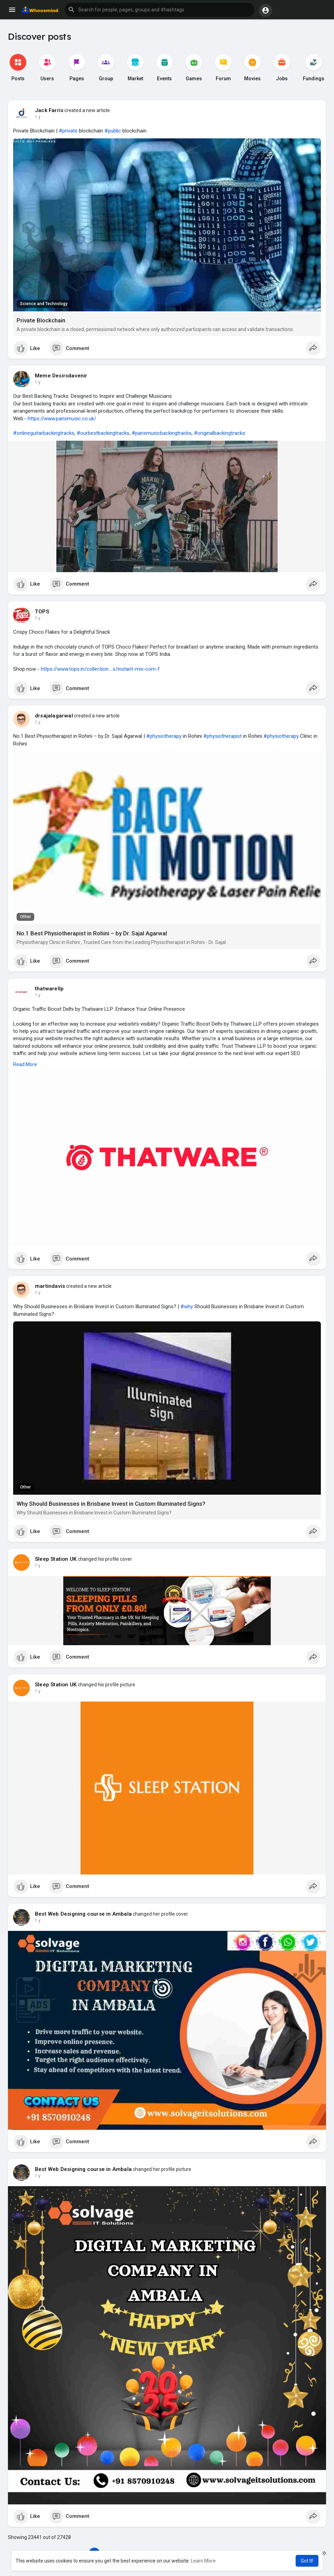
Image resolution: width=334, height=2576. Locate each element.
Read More (25, 1064)
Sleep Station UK (56, 1559)
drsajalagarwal (54, 716)
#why (186, 1306)
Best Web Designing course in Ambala (83, 1914)
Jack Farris (49, 110)
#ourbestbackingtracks (103, 433)
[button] (159, 10)
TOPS (42, 611)
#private (68, 131)
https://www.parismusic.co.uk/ (62, 418)
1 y (37, 116)
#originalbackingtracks (219, 433)
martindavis (50, 1286)
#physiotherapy (164, 736)
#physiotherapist (222, 736)
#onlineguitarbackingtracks (43, 433)
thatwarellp (49, 989)
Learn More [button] (203, 2561)
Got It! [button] (307, 2561)
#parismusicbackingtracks (162, 433)
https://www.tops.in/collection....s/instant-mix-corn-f (100, 669)
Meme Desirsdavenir (61, 376)
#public (112, 131)
